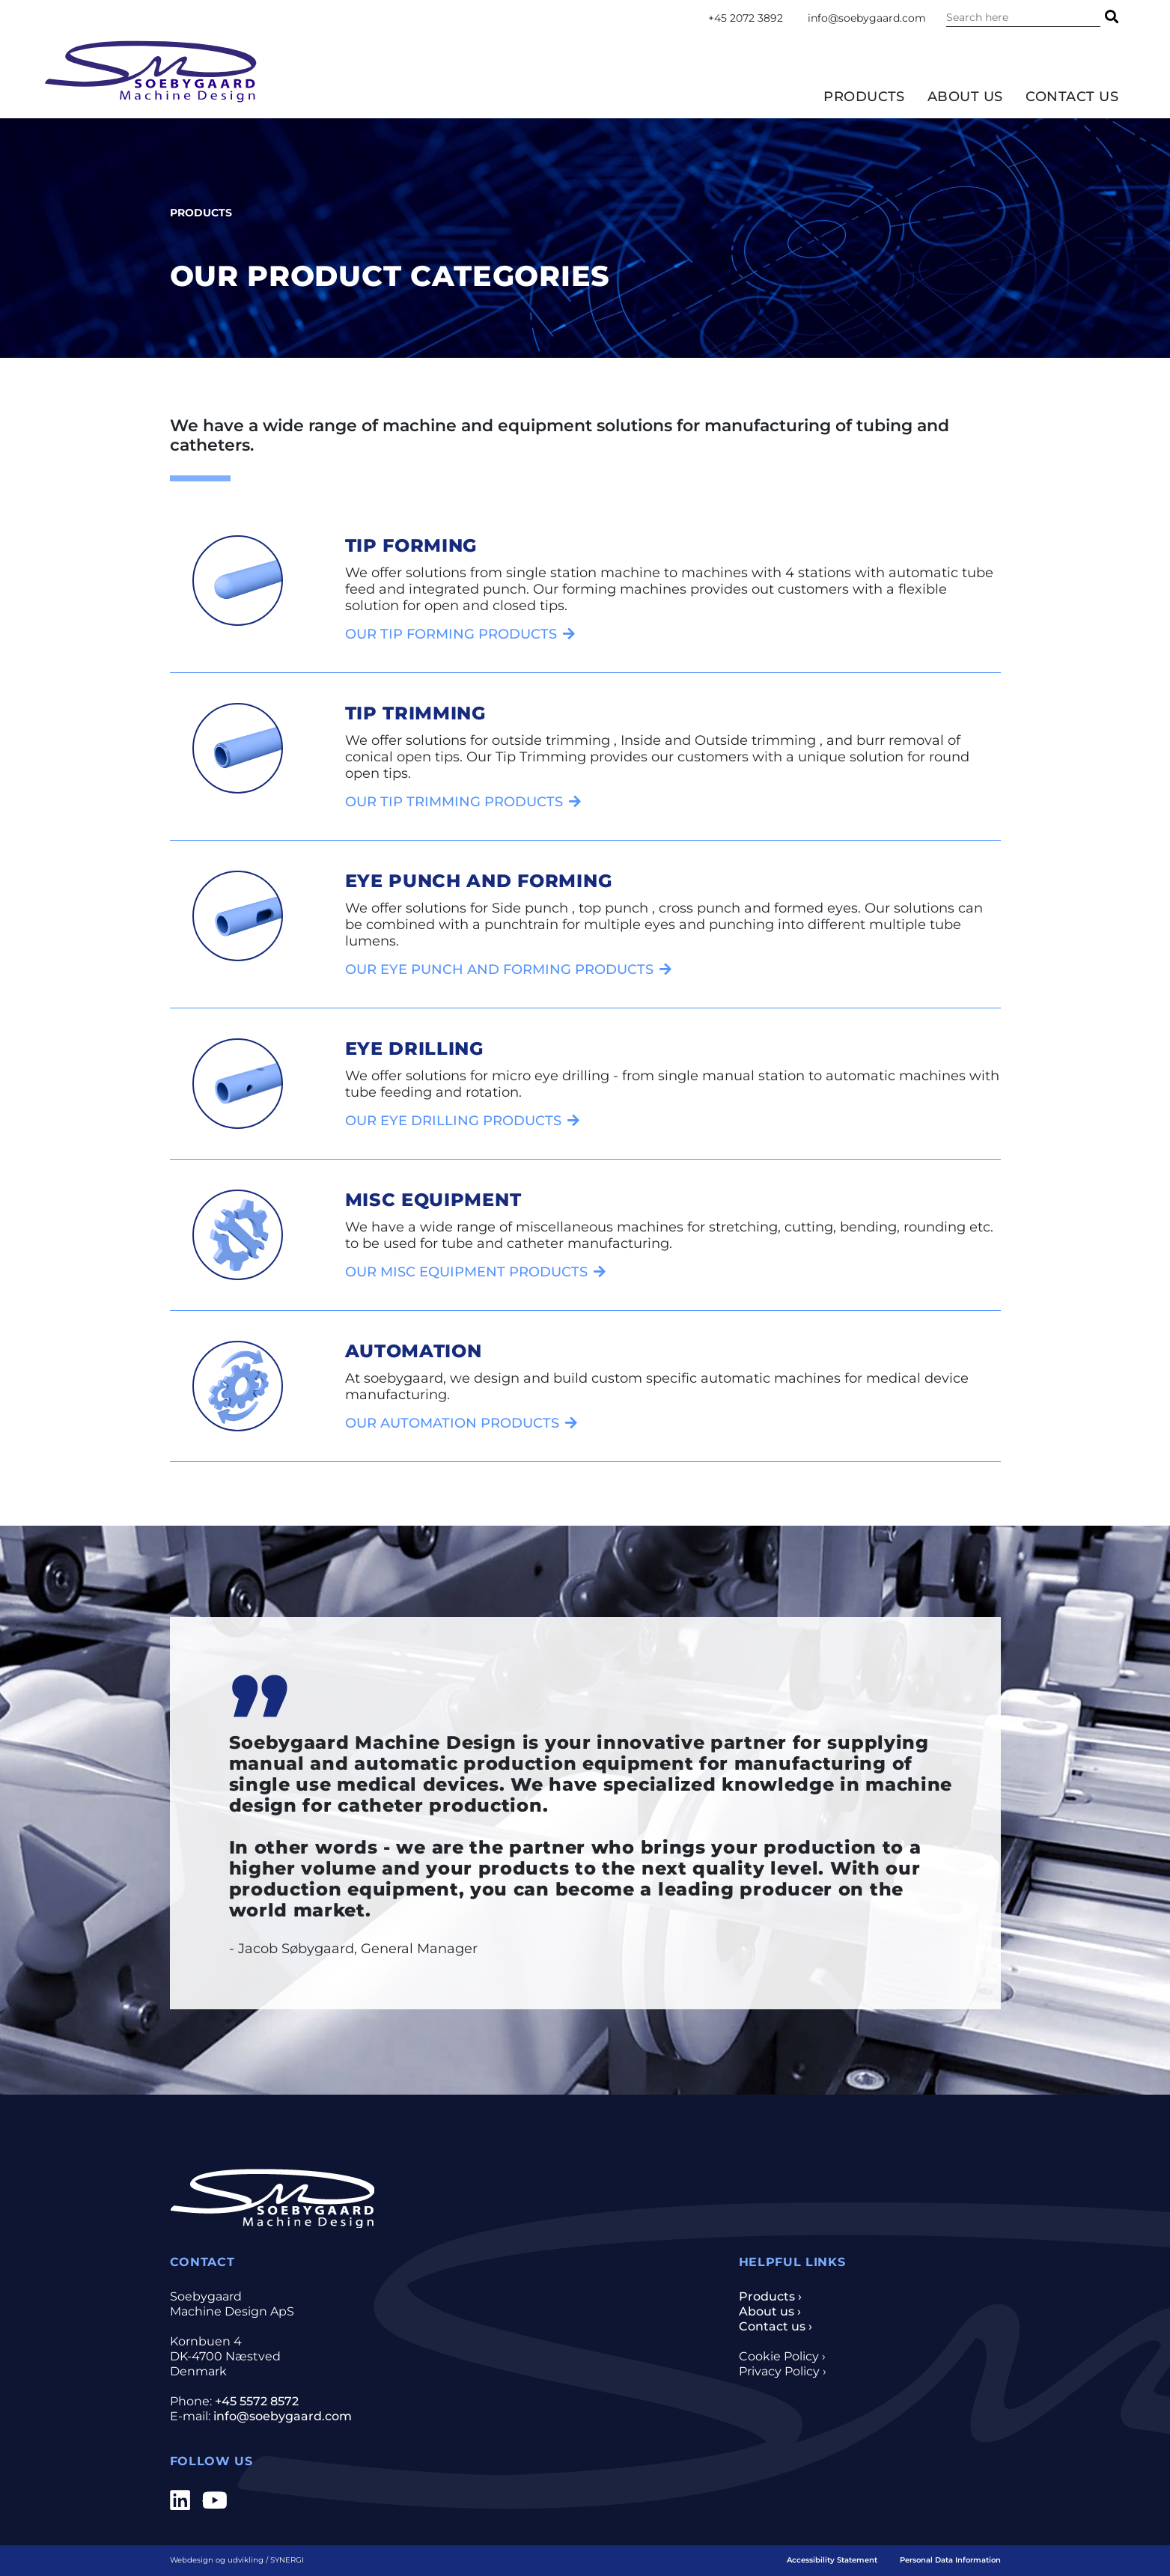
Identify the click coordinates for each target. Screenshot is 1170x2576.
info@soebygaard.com (867, 18)
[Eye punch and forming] (508, 969)
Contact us (1072, 96)
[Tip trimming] (463, 801)
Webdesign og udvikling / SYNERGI (237, 2560)
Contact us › (775, 2326)
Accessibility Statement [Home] (832, 2560)
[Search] (1111, 17)
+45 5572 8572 (257, 2401)
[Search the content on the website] (1023, 17)
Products (864, 96)
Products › (770, 2296)
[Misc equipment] (475, 1271)
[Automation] (461, 1422)
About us (965, 96)
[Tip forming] (460, 633)
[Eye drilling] (462, 1120)
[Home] (151, 71)
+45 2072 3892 (745, 18)
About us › (770, 2311)
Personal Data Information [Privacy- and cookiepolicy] (950, 2560)
